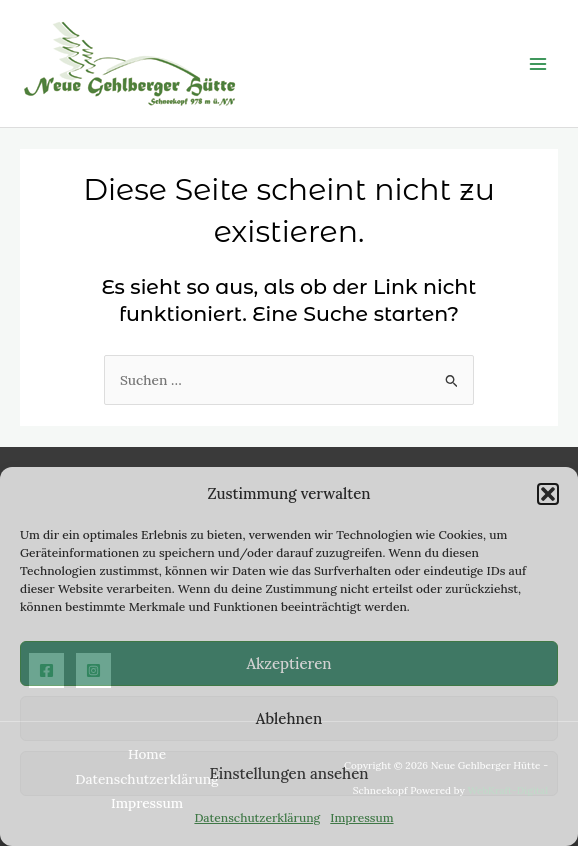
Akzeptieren (288, 663)
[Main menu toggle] (538, 63)
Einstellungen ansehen (288, 773)
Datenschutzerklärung (257, 817)
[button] (548, 494)
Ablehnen (289, 718)
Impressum (361, 817)
